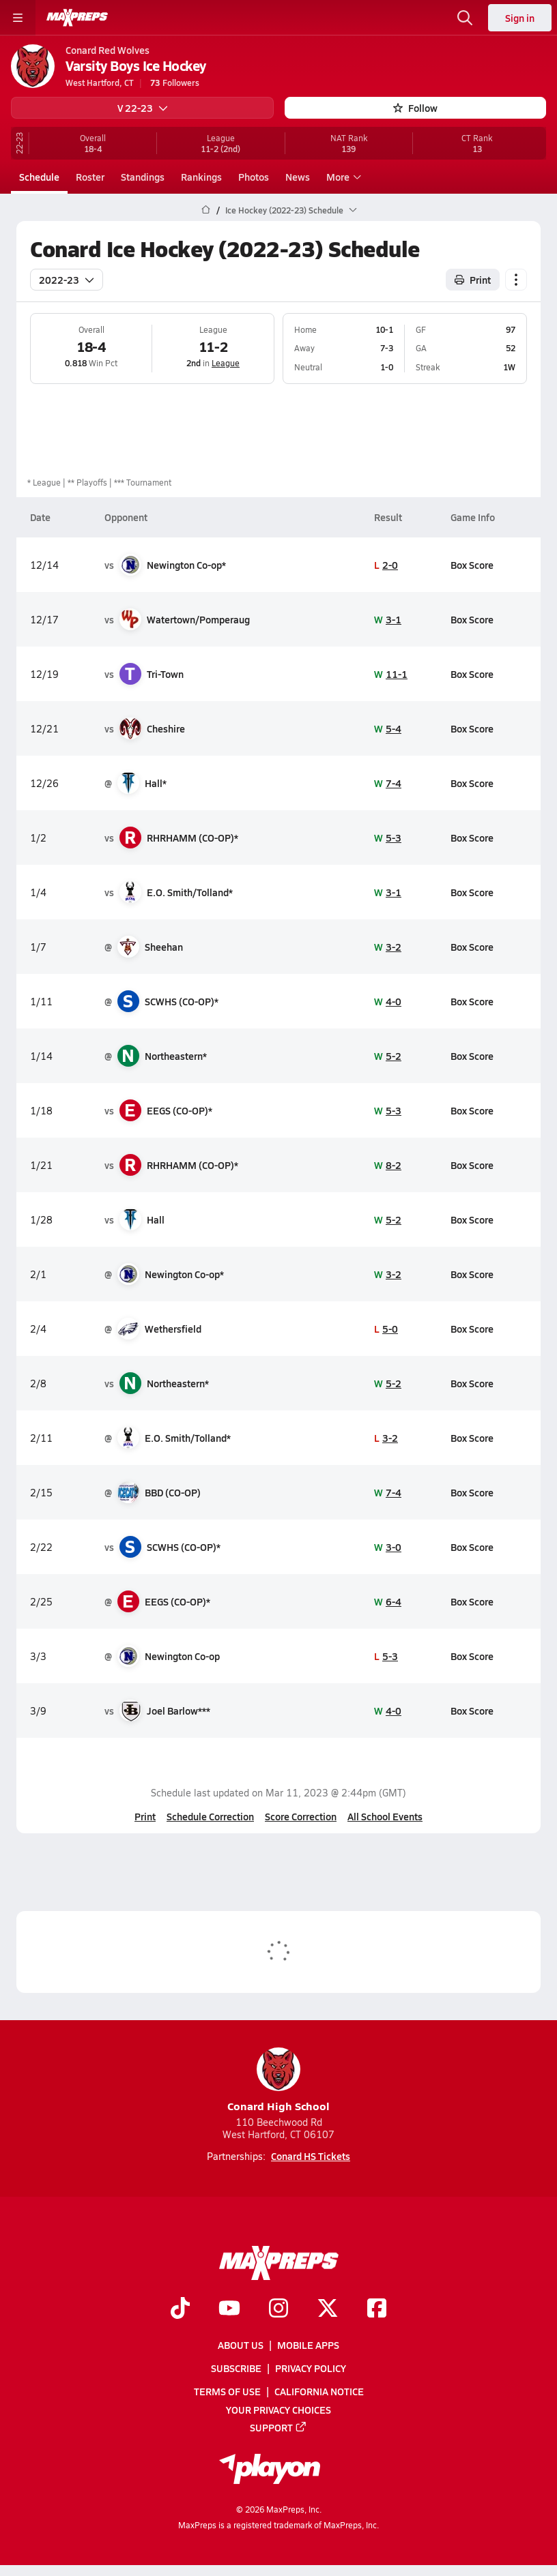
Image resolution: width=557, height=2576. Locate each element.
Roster (90, 176)
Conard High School (278, 2080)
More (342, 176)
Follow (415, 108)
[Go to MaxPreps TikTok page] (180, 2309)
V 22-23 (142, 108)
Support (278, 2427)
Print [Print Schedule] (473, 279)
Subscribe (236, 2368)
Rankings (201, 176)
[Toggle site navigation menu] (17, 17)
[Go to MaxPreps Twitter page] (328, 2309)
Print (145, 1816)
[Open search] (465, 17)
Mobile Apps (308, 2345)
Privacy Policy (310, 2368)
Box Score (472, 564)
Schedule (39, 176)
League (226, 362)
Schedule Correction (210, 1816)
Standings (143, 176)
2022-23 (66, 279)
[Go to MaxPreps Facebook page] (377, 2309)
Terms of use (227, 2392)
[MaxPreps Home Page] (206, 210)
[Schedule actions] (516, 279)
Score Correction (301, 1816)
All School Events (385, 1816)
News (297, 176)
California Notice (319, 2392)
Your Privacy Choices (278, 2409)
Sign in (519, 18)
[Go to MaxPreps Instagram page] (278, 2309)
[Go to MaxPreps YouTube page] (229, 2309)
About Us (240, 2345)
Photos (253, 176)
